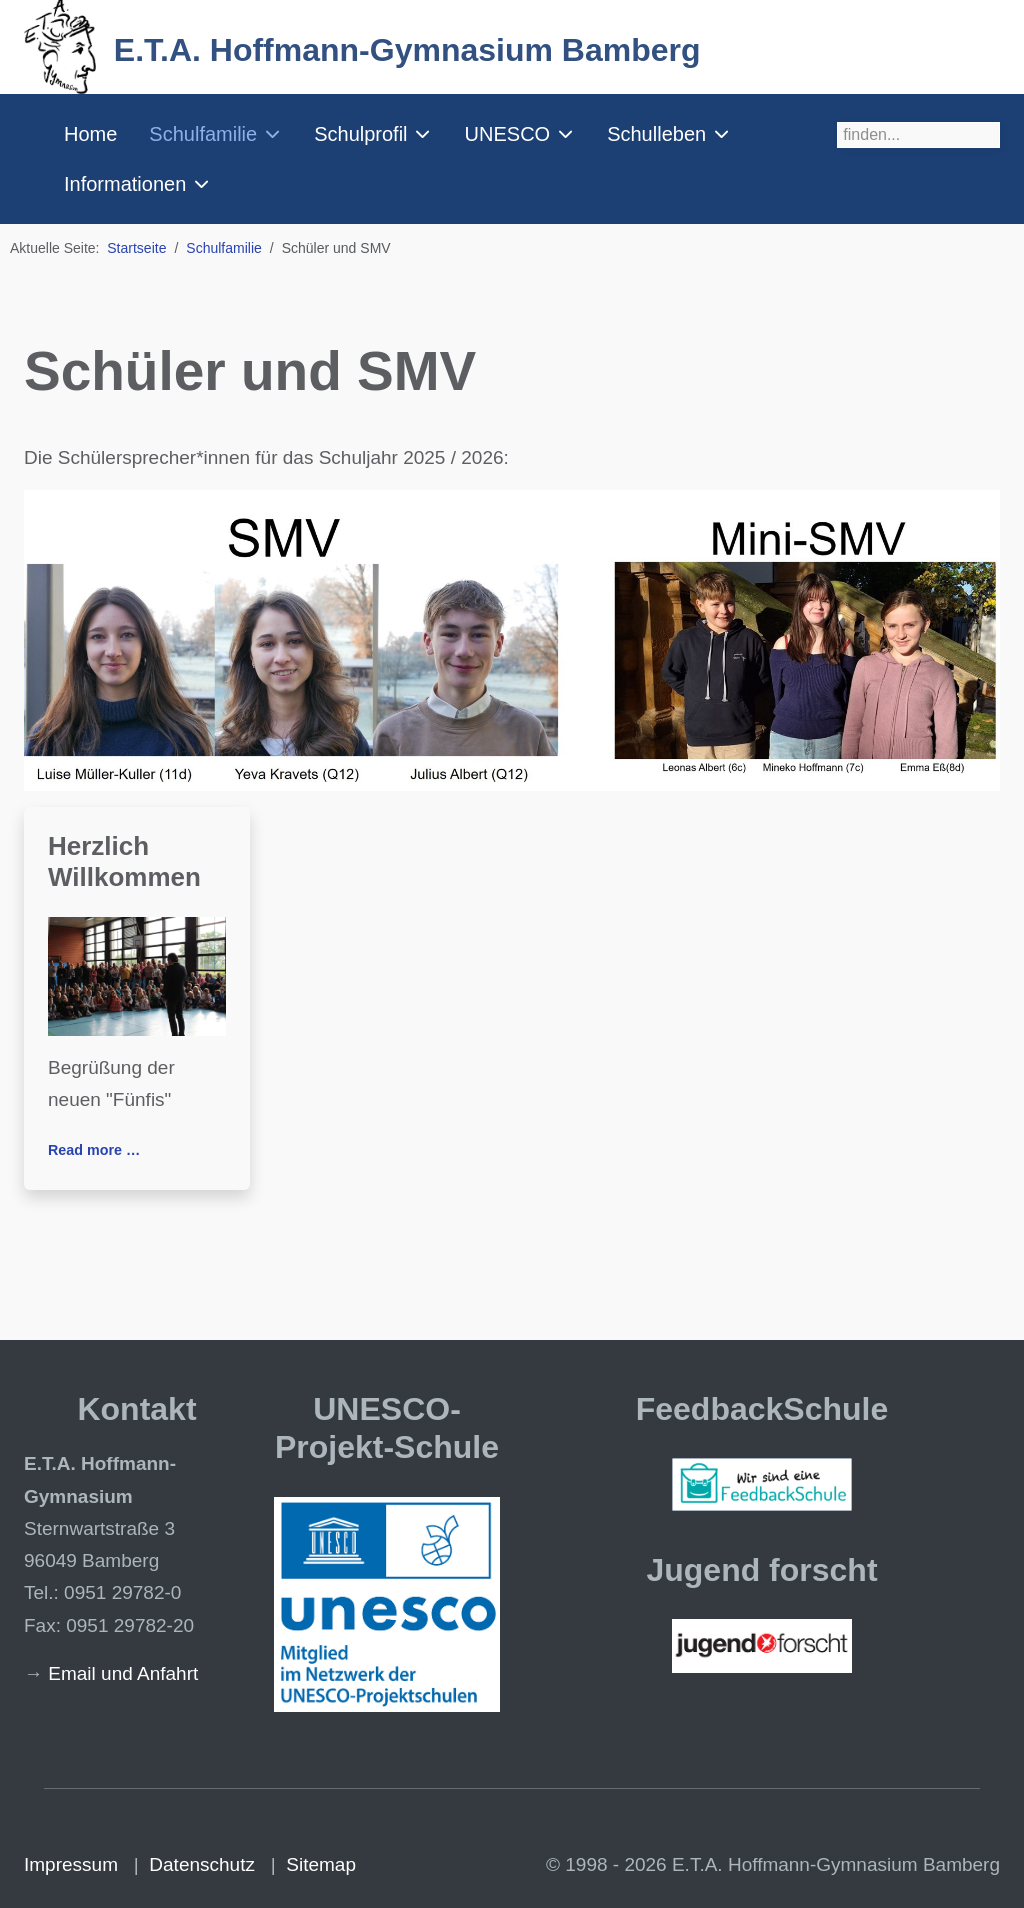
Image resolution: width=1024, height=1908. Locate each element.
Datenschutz (202, 1864)
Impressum (71, 1864)
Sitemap (321, 1864)
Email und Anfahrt (123, 1673)
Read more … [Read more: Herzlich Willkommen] (94, 1150)
